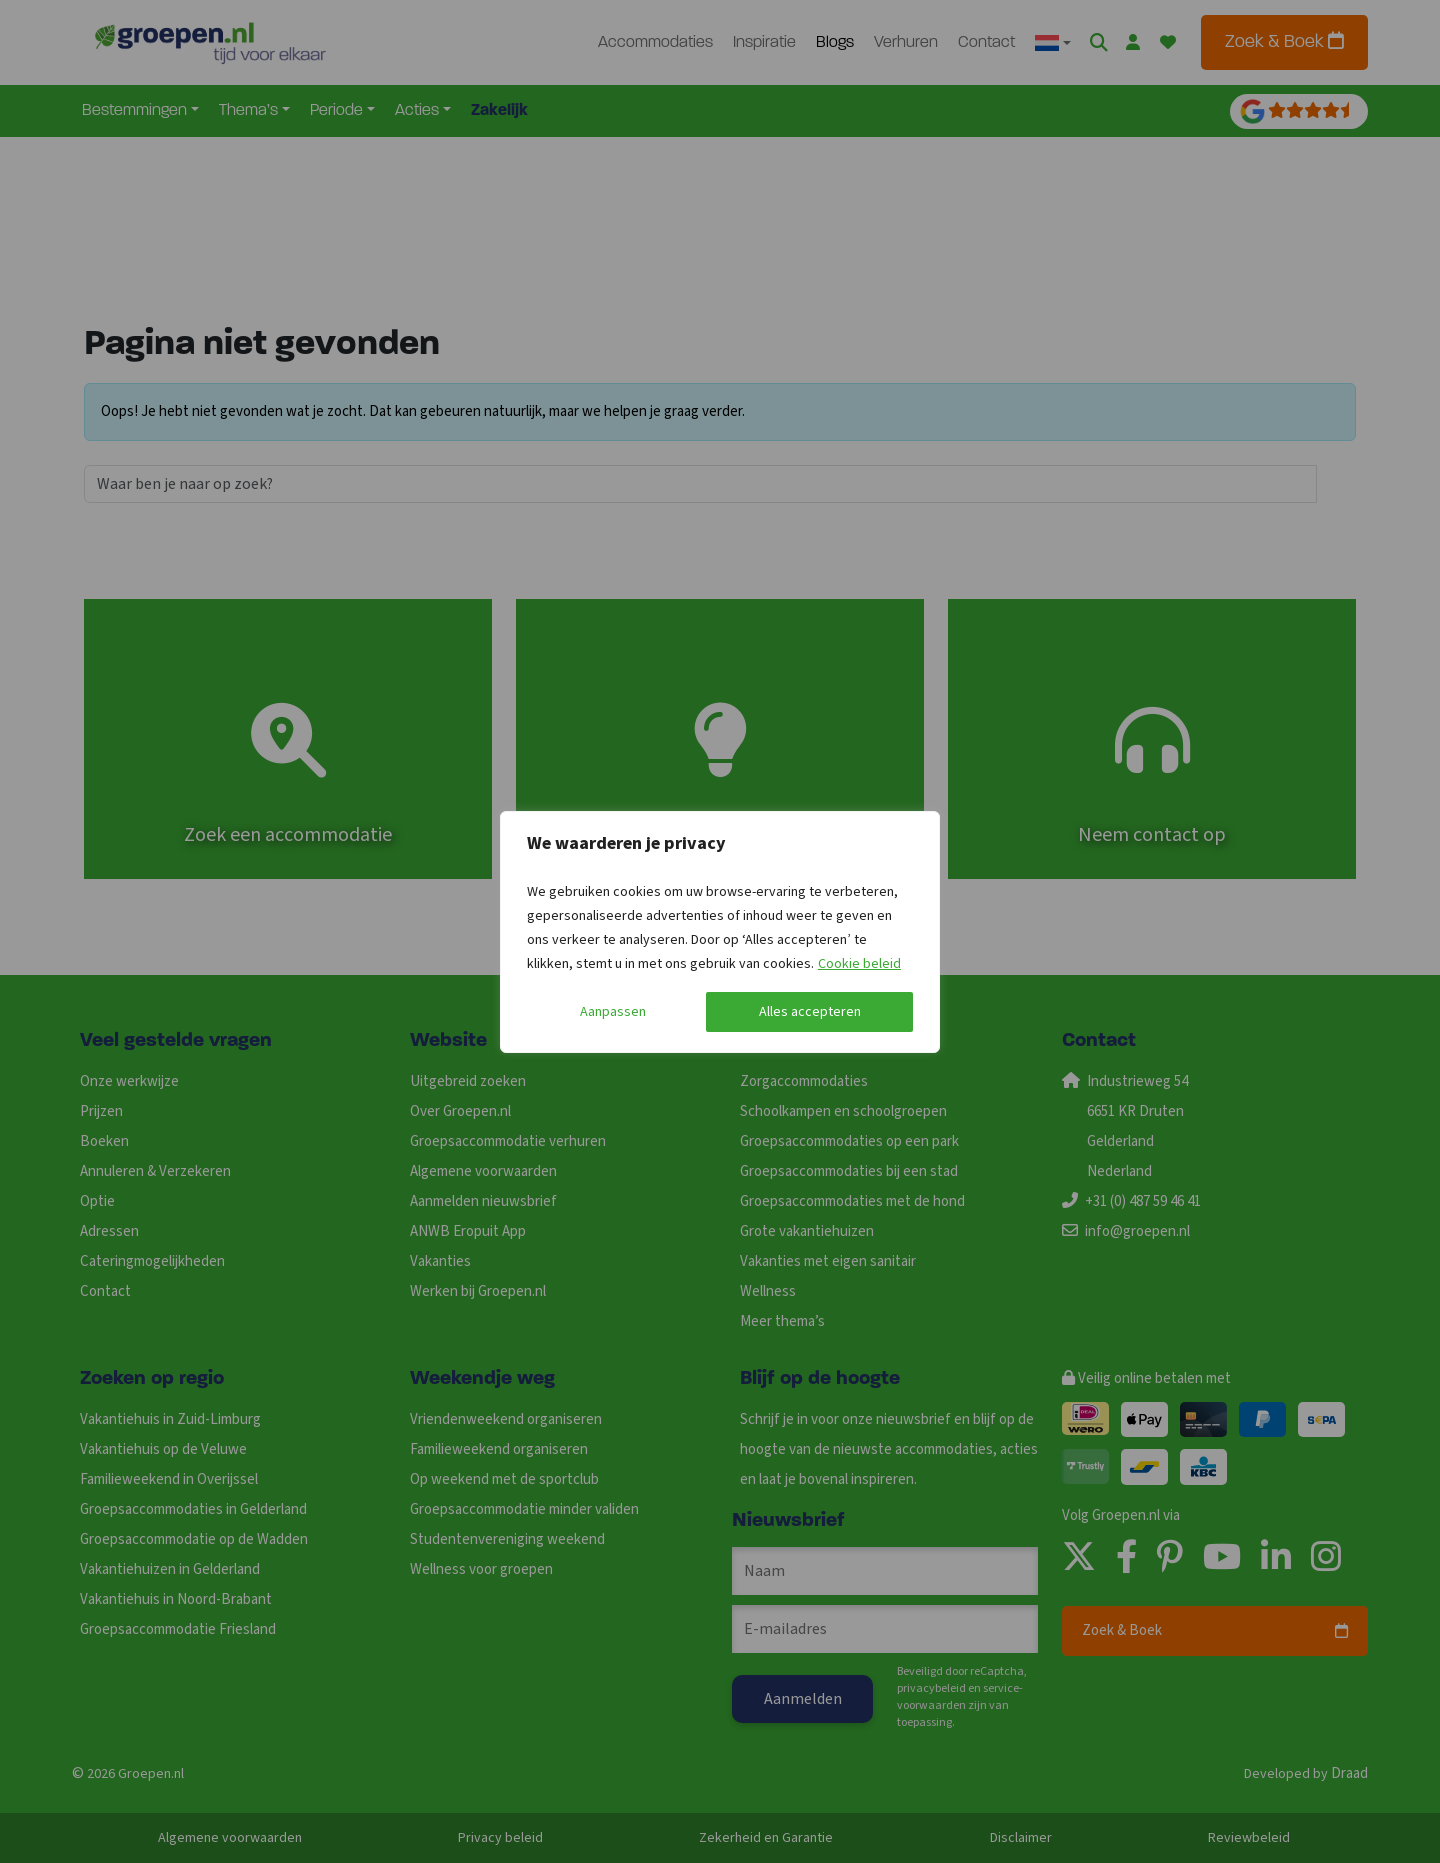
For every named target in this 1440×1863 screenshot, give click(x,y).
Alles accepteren (810, 1012)
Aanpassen (613, 1012)
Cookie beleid (859, 964)
